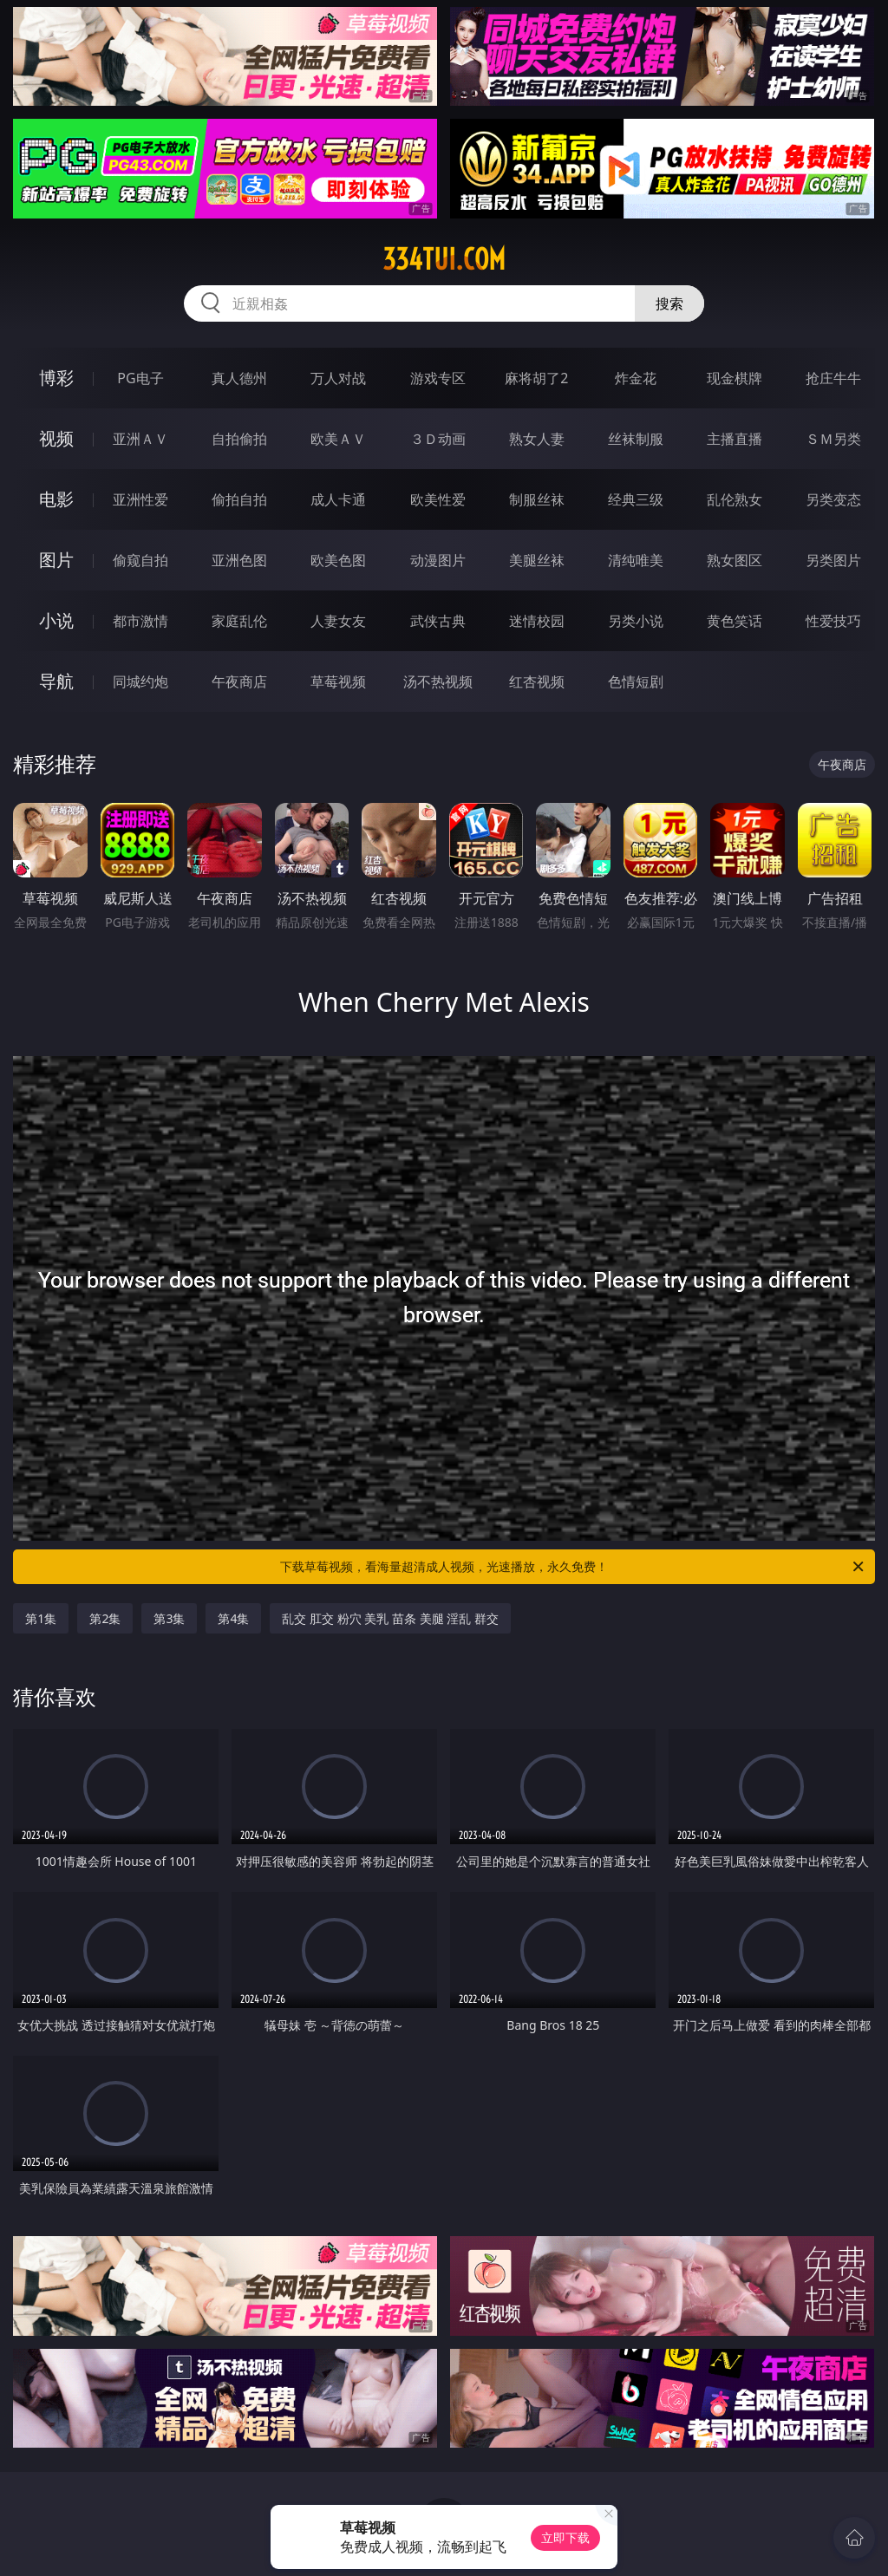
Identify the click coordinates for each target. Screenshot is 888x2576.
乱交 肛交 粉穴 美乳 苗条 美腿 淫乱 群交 (390, 1618)
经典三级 (635, 499)
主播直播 (734, 438)
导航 (56, 681)
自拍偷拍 (239, 438)
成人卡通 (338, 499)
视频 (56, 438)
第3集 (169, 1618)
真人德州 (239, 378)
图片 (56, 559)
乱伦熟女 (734, 499)
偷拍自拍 (239, 499)
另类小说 (635, 620)
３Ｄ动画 (438, 438)
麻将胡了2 (536, 378)
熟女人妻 (537, 438)
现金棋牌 (734, 378)
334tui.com (444, 259)
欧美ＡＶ (338, 438)
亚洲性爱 (140, 499)
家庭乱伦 (239, 620)
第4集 (233, 1618)
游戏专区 (438, 378)
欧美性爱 (438, 499)
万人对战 (338, 378)
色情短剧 (635, 681)
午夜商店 (239, 681)
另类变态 (833, 499)
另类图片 (833, 560)
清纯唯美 (635, 560)
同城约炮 (140, 681)
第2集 (105, 1618)
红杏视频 (537, 681)
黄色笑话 (734, 620)
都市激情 (140, 620)
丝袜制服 (635, 438)
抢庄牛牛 (833, 378)
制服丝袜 (537, 499)
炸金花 (635, 378)
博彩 (56, 377)
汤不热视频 (438, 681)
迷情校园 (537, 620)
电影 (56, 499)
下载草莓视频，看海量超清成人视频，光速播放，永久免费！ (573, 1566)
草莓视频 (338, 681)
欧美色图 (338, 560)
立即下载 (565, 2537)
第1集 (40, 1618)
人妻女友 (338, 620)
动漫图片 (438, 560)
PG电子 (140, 378)
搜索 (669, 303)
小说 (56, 620)
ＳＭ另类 (833, 438)
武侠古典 (438, 620)
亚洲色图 (239, 560)
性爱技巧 (833, 620)
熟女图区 (734, 560)
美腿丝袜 (537, 560)
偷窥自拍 (140, 560)
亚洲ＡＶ (140, 438)
